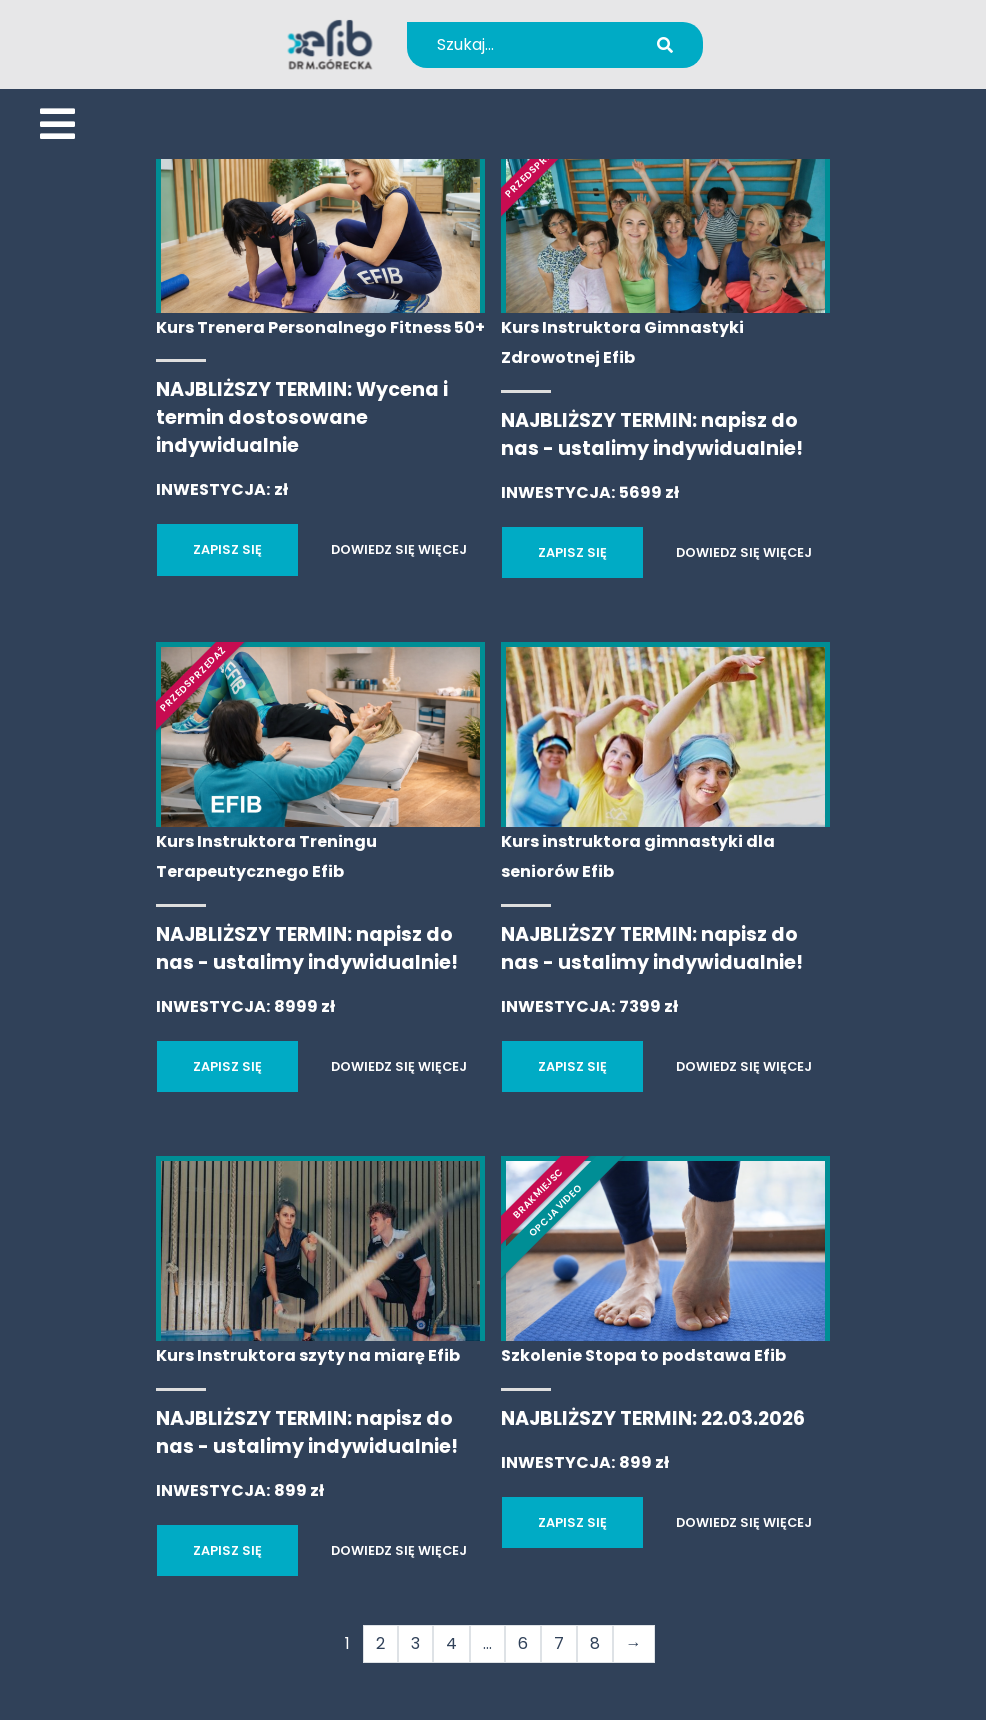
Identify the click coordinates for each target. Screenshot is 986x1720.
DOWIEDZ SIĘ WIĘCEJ (399, 549)
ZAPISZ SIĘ (227, 549)
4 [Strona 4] (451, 1643)
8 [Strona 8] (595, 1643)
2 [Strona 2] (380, 1643)
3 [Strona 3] (415, 1643)
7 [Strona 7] (559, 1643)
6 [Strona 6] (523, 1643)
